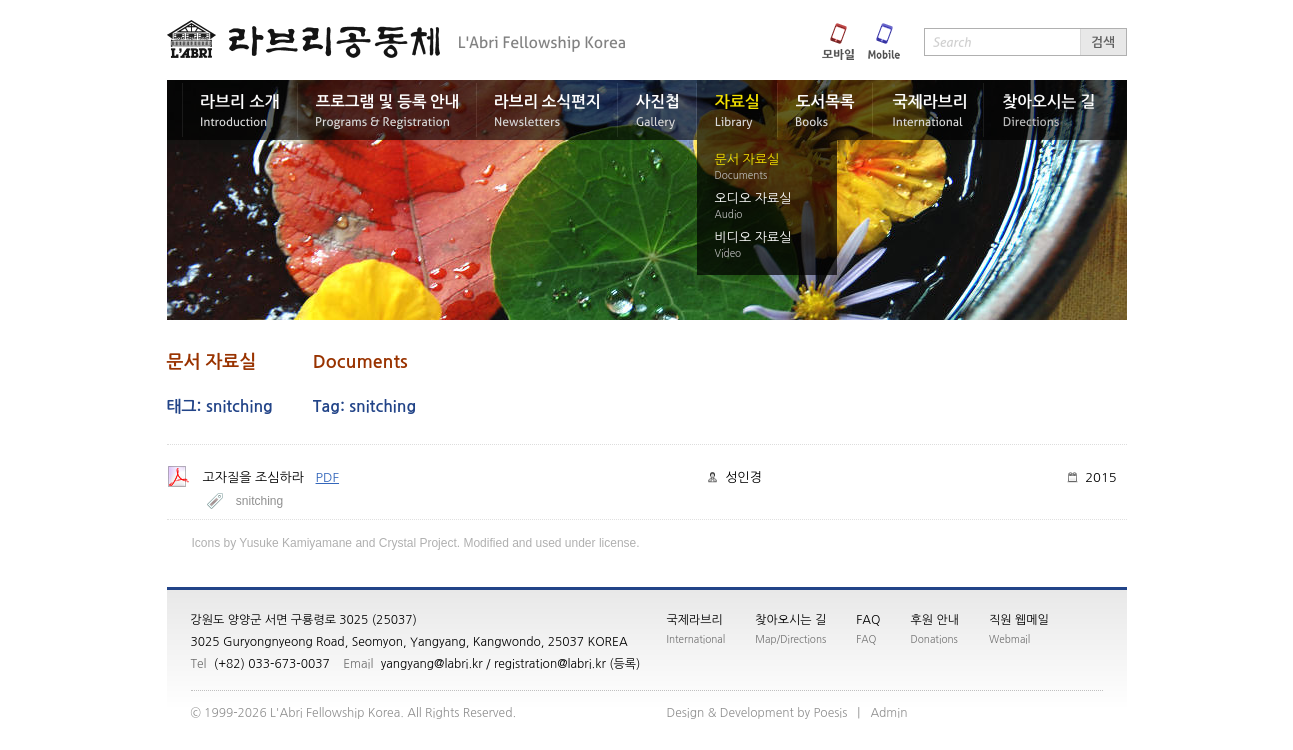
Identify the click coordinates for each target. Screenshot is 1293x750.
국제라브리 (695, 620)
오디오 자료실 (753, 198)
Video (728, 253)
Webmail (1009, 639)
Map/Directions (790, 639)
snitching (259, 501)
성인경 (743, 477)
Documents (741, 175)
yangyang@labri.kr (432, 664)
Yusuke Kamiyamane (295, 543)
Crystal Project (418, 543)
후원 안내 (935, 620)
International (696, 639)
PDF (328, 477)
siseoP (830, 713)
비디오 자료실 (753, 237)
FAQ (868, 620)
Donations (934, 639)
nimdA (888, 713)
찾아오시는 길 (790, 620)
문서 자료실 (747, 159)
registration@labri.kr (550, 664)
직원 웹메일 (1019, 620)
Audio (729, 214)
